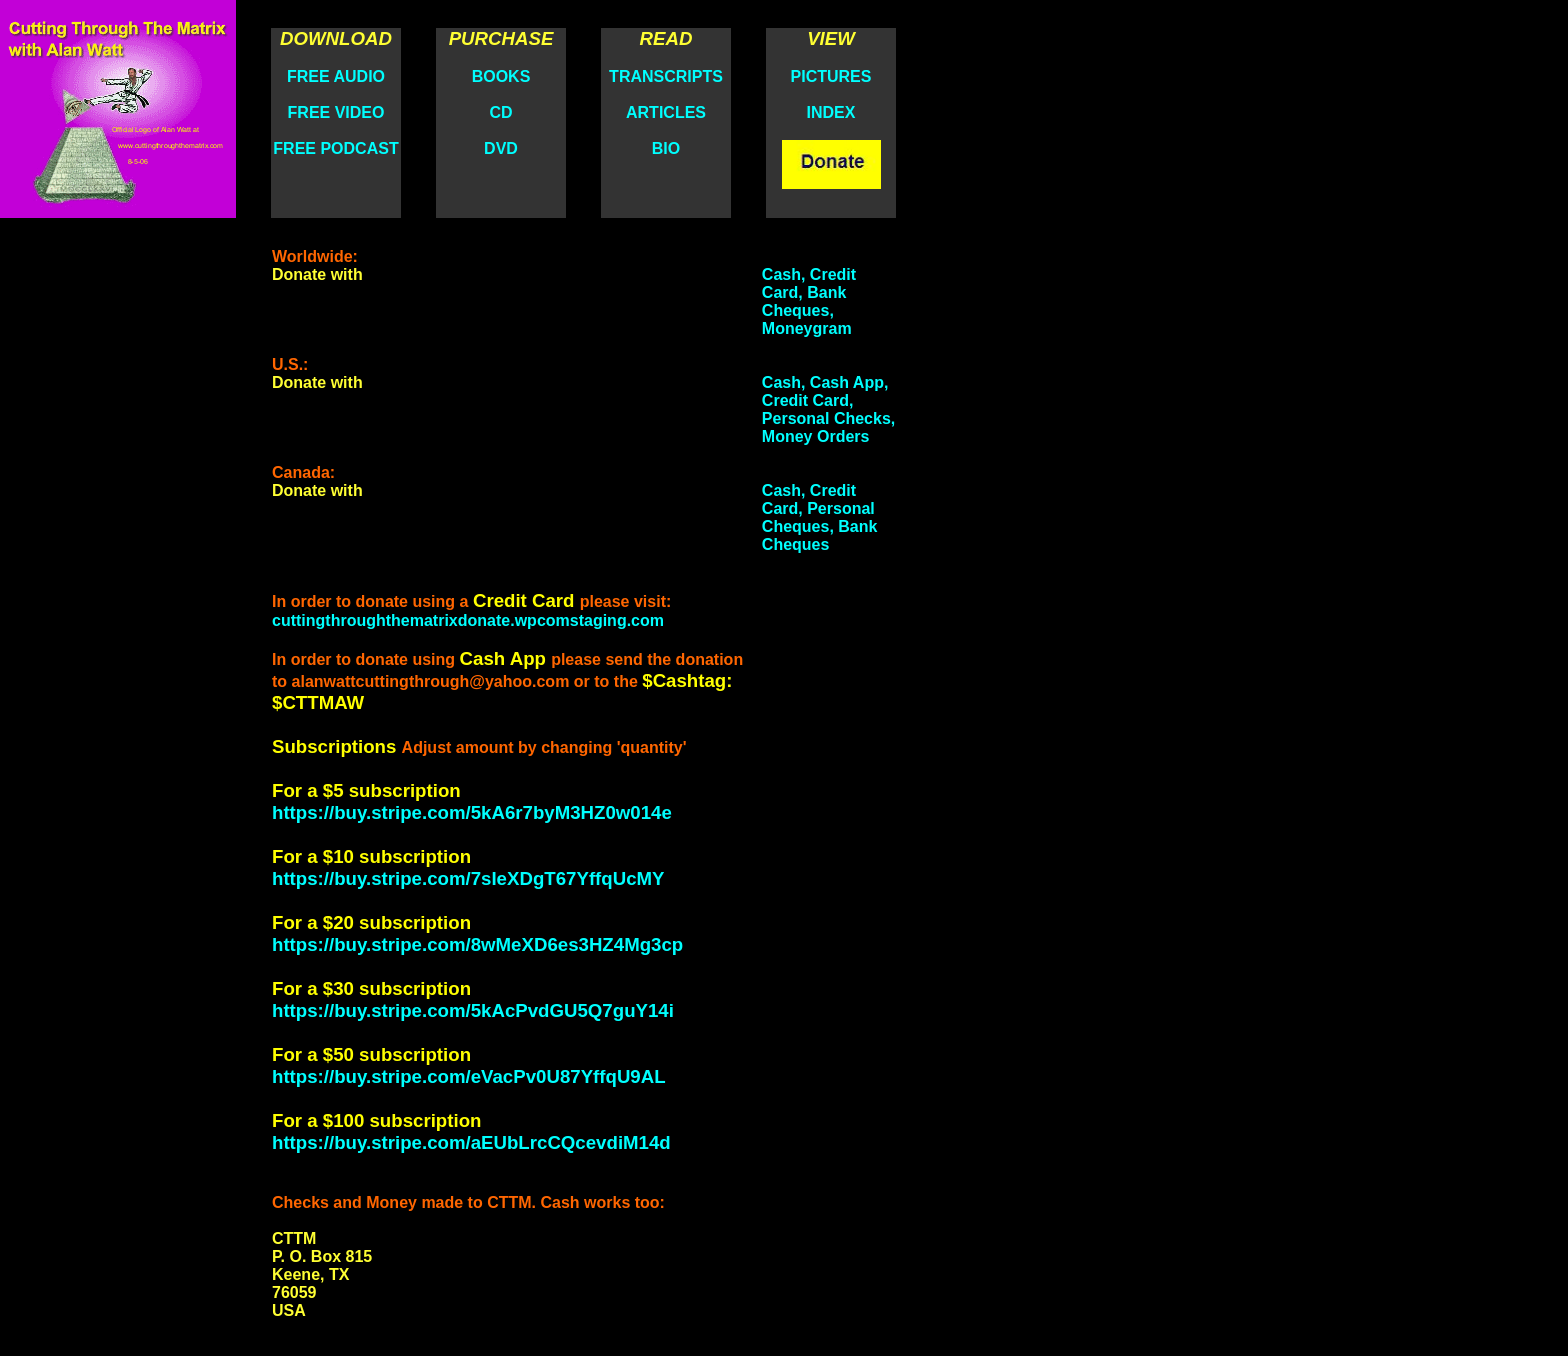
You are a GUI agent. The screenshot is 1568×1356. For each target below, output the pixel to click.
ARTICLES (666, 112)
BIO (666, 148)
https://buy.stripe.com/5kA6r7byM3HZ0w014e (472, 812)
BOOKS (501, 76)
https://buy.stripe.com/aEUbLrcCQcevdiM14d (471, 1142)
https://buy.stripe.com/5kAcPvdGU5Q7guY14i (473, 1010)
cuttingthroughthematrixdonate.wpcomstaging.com (468, 620)
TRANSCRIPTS (666, 76)
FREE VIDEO (336, 112)
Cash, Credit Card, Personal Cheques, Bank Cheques (820, 517)
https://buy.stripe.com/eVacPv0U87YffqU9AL (469, 1076)
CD (500, 112)
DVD (501, 148)
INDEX (831, 112)
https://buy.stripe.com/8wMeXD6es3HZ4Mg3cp (477, 944)
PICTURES (831, 76)
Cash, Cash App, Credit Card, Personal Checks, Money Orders (828, 409)
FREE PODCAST (335, 148)
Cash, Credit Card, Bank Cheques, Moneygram (809, 301)
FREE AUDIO (336, 76)
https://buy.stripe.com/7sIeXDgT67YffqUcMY (468, 878)
